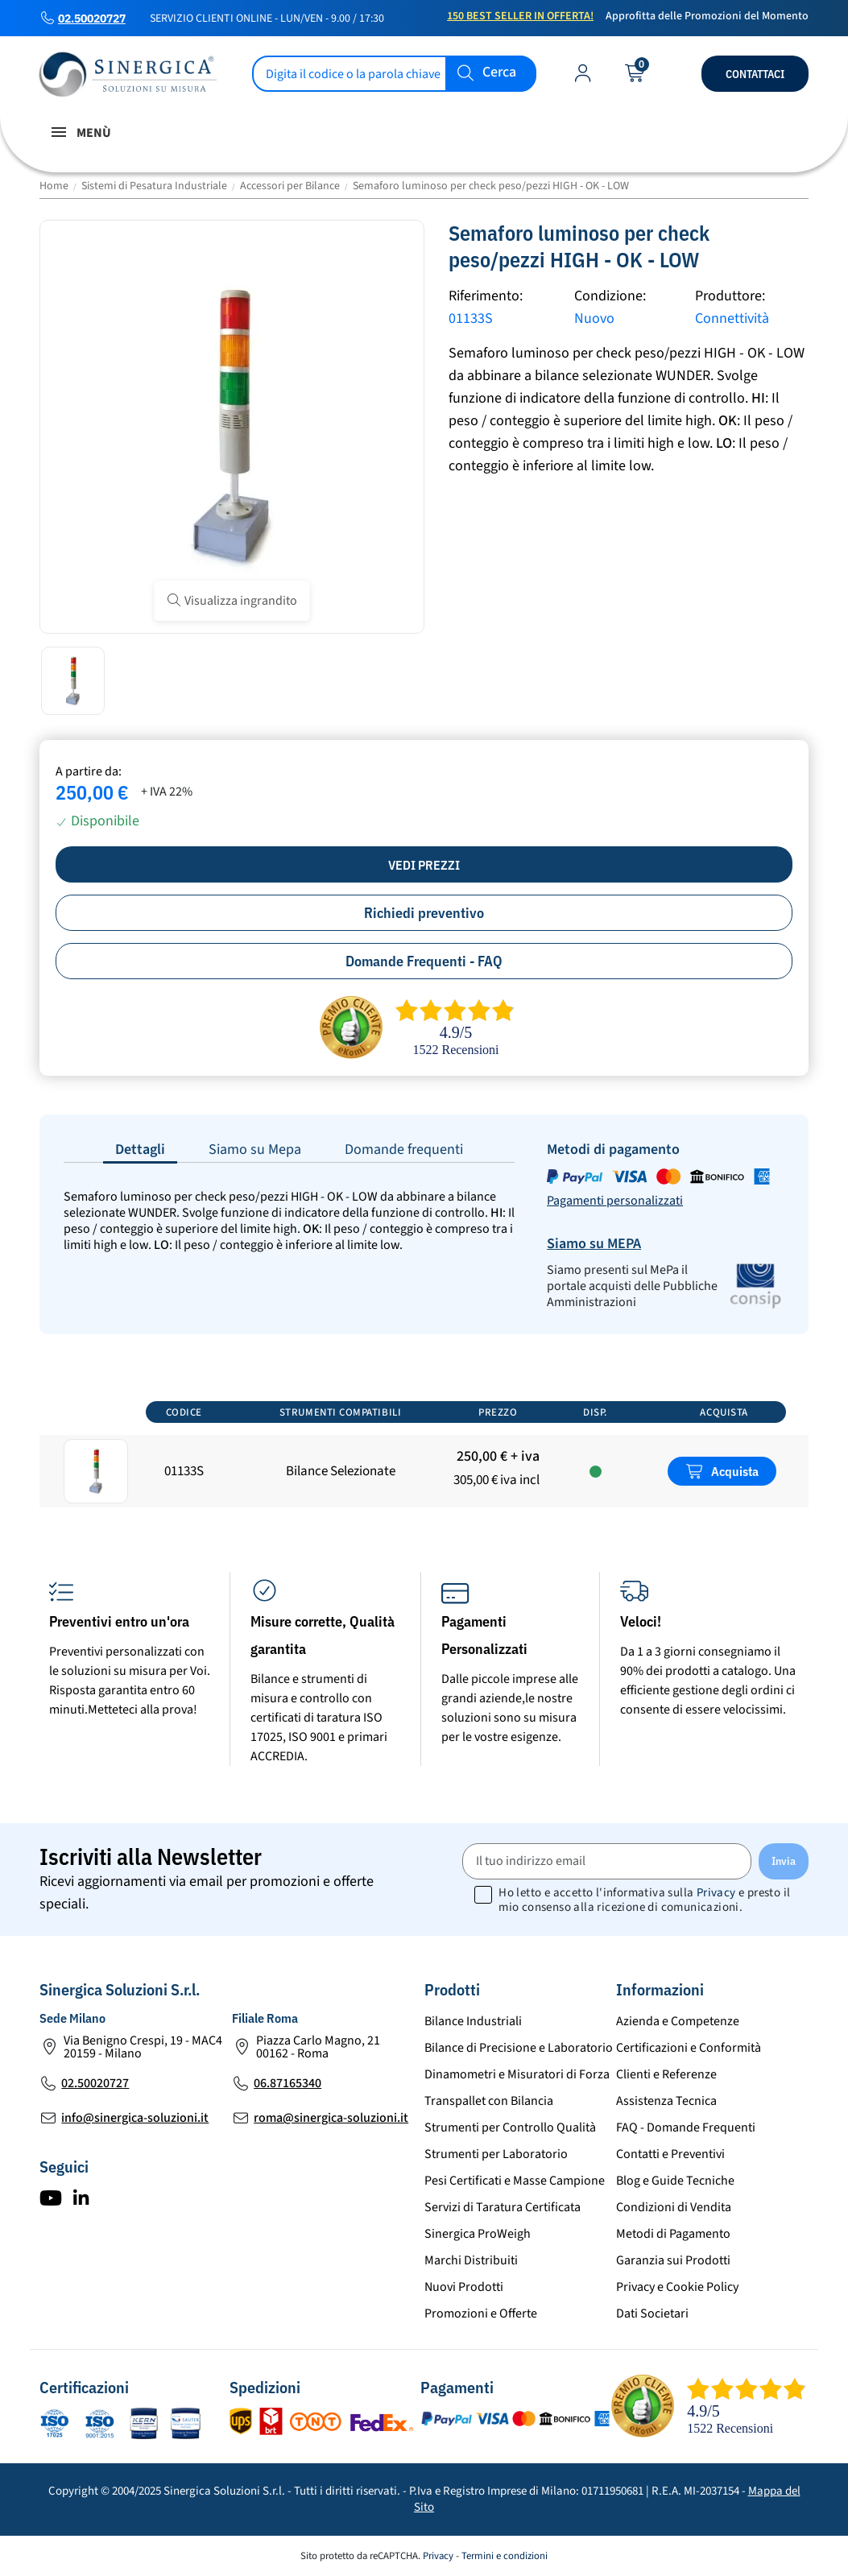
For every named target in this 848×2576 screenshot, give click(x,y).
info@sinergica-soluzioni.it (135, 2118)
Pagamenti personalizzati (615, 1200)
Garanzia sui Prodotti (673, 2260)
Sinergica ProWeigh (477, 2234)
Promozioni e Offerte (480, 2313)
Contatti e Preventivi (670, 2154)
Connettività (732, 318)
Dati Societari (652, 2313)
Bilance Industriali (473, 2021)
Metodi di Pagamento (673, 2234)
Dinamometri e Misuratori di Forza (517, 2074)
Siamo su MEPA (594, 1244)
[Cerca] (394, 74)
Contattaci (755, 74)
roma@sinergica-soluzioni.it (331, 2118)
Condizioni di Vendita (673, 2207)
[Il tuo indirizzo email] (606, 1861)
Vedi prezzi (424, 865)
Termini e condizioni (504, 2556)
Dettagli (140, 1149)
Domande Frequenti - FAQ (424, 961)
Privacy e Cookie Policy (677, 2287)
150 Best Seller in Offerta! (520, 16)
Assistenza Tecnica (666, 2101)
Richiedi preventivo (424, 912)
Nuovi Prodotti (463, 2287)
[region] (424, 1452)
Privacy (716, 1892)
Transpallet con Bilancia (488, 2101)
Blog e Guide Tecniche (675, 2180)
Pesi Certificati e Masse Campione (514, 2180)
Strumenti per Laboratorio (496, 2154)
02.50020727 (92, 18)
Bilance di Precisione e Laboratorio (518, 2048)
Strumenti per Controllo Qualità (510, 2127)
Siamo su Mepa (255, 1149)
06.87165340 (287, 2083)
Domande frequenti (404, 1149)
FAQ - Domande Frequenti (685, 2127)
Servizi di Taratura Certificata (502, 2207)
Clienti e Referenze (666, 2074)
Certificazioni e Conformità (688, 2048)
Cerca (499, 73)
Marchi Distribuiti (471, 2260)
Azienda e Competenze (677, 2021)
